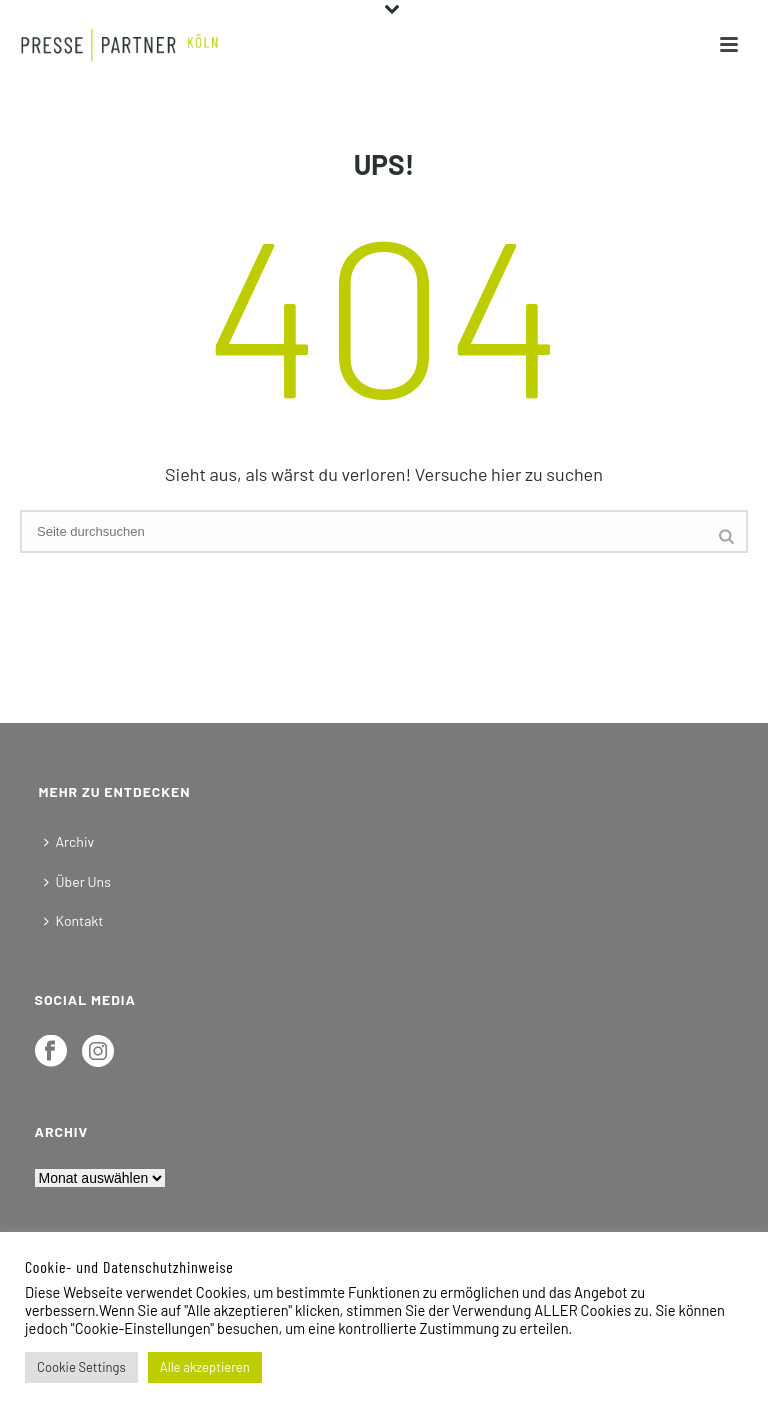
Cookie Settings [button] (81, 1367)
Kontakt (74, 920)
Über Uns (77, 881)
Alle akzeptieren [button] (205, 1367)
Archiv (69, 841)
